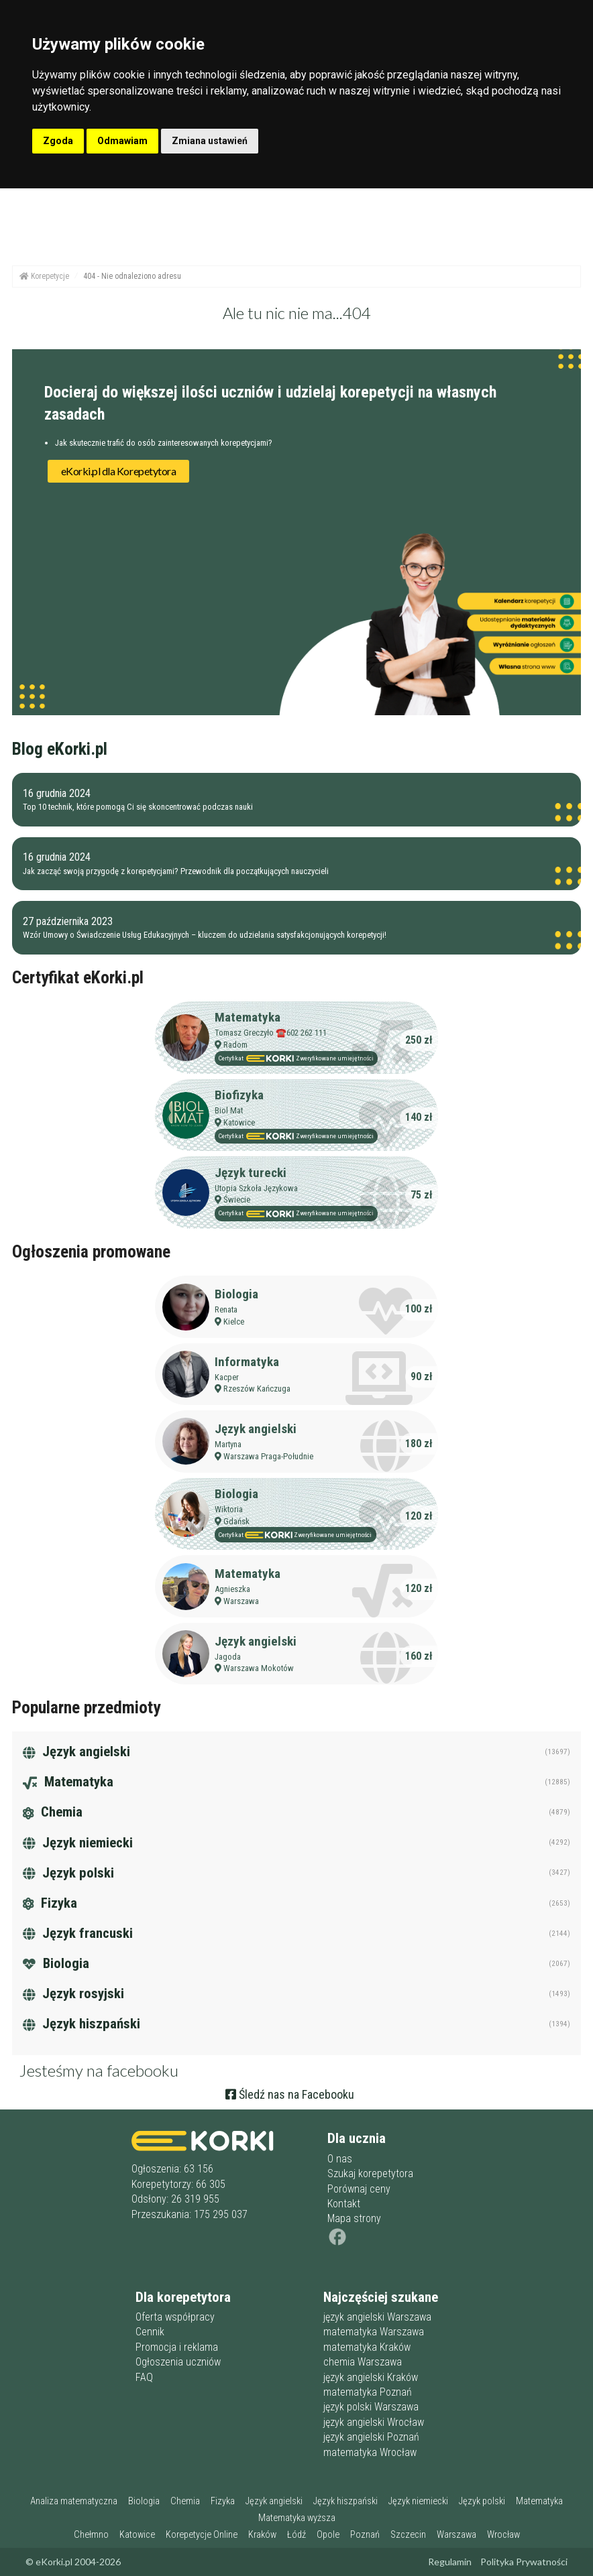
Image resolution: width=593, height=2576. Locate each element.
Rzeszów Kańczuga (256, 1389)
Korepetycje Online (201, 2534)
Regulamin (450, 2561)
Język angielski (255, 1428)
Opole (328, 2534)
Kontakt (343, 2203)
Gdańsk (236, 1521)
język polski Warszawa (371, 2406)
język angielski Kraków (370, 2377)
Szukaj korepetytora (370, 2173)
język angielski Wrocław (373, 2422)
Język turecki (250, 1172)
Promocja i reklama (177, 2347)
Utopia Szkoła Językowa (256, 1188)
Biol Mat (229, 1110)
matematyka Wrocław (370, 2452)
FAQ (144, 2377)
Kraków (262, 2534)
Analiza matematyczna (73, 2501)
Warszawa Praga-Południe (268, 1456)
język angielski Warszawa (377, 2317)
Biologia (236, 1294)
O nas (339, 2158)
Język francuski (78, 1933)
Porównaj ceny (358, 2189)
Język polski (68, 1873)
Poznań (365, 2534)
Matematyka (247, 1017)
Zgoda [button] (58, 140)
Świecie (236, 1199)
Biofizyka (239, 1095)
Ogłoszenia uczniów (178, 2361)
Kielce (233, 1321)
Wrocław (503, 2534)
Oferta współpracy (175, 2317)
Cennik (150, 2331)
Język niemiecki (78, 1843)
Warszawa (241, 1601)
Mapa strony (354, 2218)
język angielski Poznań (371, 2437)
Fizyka (50, 1903)
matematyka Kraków (367, 2347)
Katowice (239, 1122)
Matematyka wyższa (296, 2518)
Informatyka (247, 1361)
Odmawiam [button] (122, 140)
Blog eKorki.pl (59, 749)
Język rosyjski (73, 1993)
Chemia (53, 1812)
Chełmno (91, 2534)
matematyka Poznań (367, 2392)
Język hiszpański (81, 2024)
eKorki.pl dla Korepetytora (118, 471)
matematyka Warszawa (373, 2331)
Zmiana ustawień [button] (210, 140)
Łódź (296, 2534)
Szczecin (408, 2534)
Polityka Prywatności (524, 2561)
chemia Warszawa (362, 2361)
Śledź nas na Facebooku (289, 2094)
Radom (235, 1045)
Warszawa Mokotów (258, 1668)
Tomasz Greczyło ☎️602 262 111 (271, 1033)
